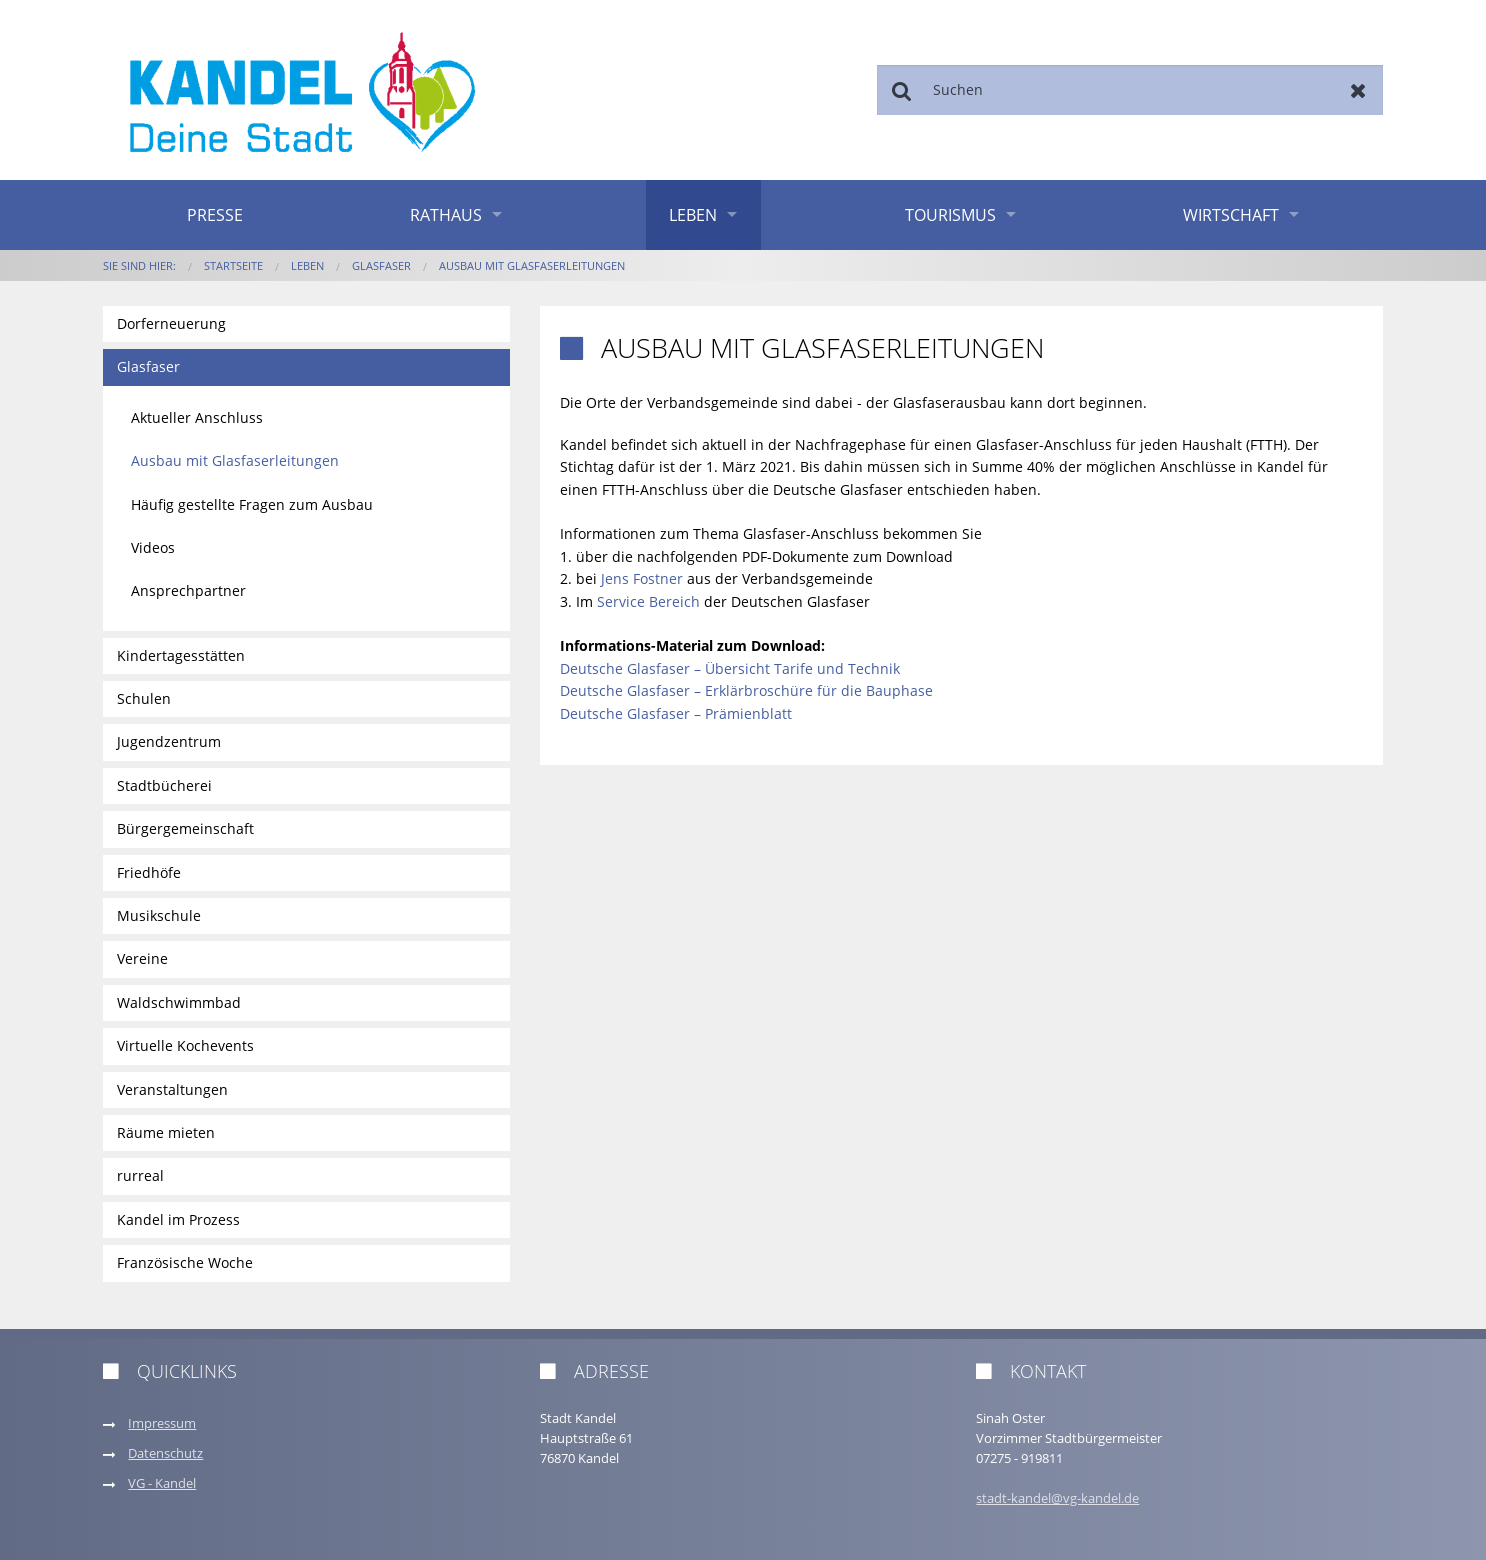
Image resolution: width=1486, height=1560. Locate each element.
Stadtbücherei (164, 785)
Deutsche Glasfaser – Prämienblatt (676, 713)
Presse (215, 215)
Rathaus (446, 215)
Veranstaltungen (172, 1089)
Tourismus (950, 215)
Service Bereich (648, 601)
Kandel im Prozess (178, 1219)
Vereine (142, 958)
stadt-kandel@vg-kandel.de (1057, 1498)
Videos (153, 547)
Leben (693, 215)
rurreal (140, 1175)
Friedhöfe (149, 872)
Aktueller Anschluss (197, 417)
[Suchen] (1130, 90)
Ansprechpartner (188, 590)
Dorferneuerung (171, 323)
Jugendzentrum (169, 741)
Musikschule (159, 915)
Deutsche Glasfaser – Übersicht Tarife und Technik (730, 668)
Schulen (144, 698)
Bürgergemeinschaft (185, 828)
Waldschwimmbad (179, 1002)
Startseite (233, 265)
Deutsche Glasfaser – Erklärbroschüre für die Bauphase (746, 690)
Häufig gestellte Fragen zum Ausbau (252, 504)
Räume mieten (166, 1132)
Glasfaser (381, 265)
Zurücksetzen (1358, 90)
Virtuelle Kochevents (185, 1045)
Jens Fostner (642, 578)
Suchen (901, 90)
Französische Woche (185, 1262)
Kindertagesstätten (181, 655)
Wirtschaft (1231, 215)
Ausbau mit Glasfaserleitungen (532, 265)
